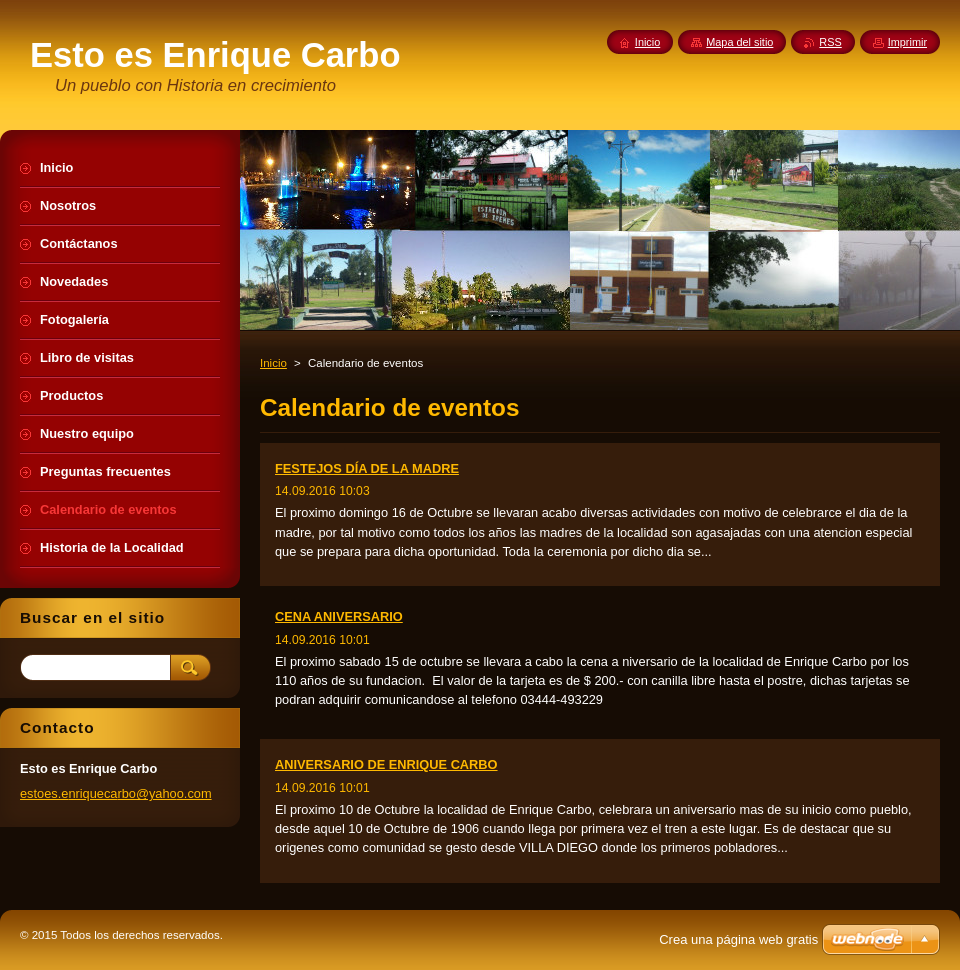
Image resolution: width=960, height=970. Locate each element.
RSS (830, 42)
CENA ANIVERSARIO (339, 616)
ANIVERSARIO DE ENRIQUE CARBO (386, 764)
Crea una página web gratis (738, 939)
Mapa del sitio (739, 42)
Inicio (273, 363)
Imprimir (907, 42)
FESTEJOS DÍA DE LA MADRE (367, 468)
